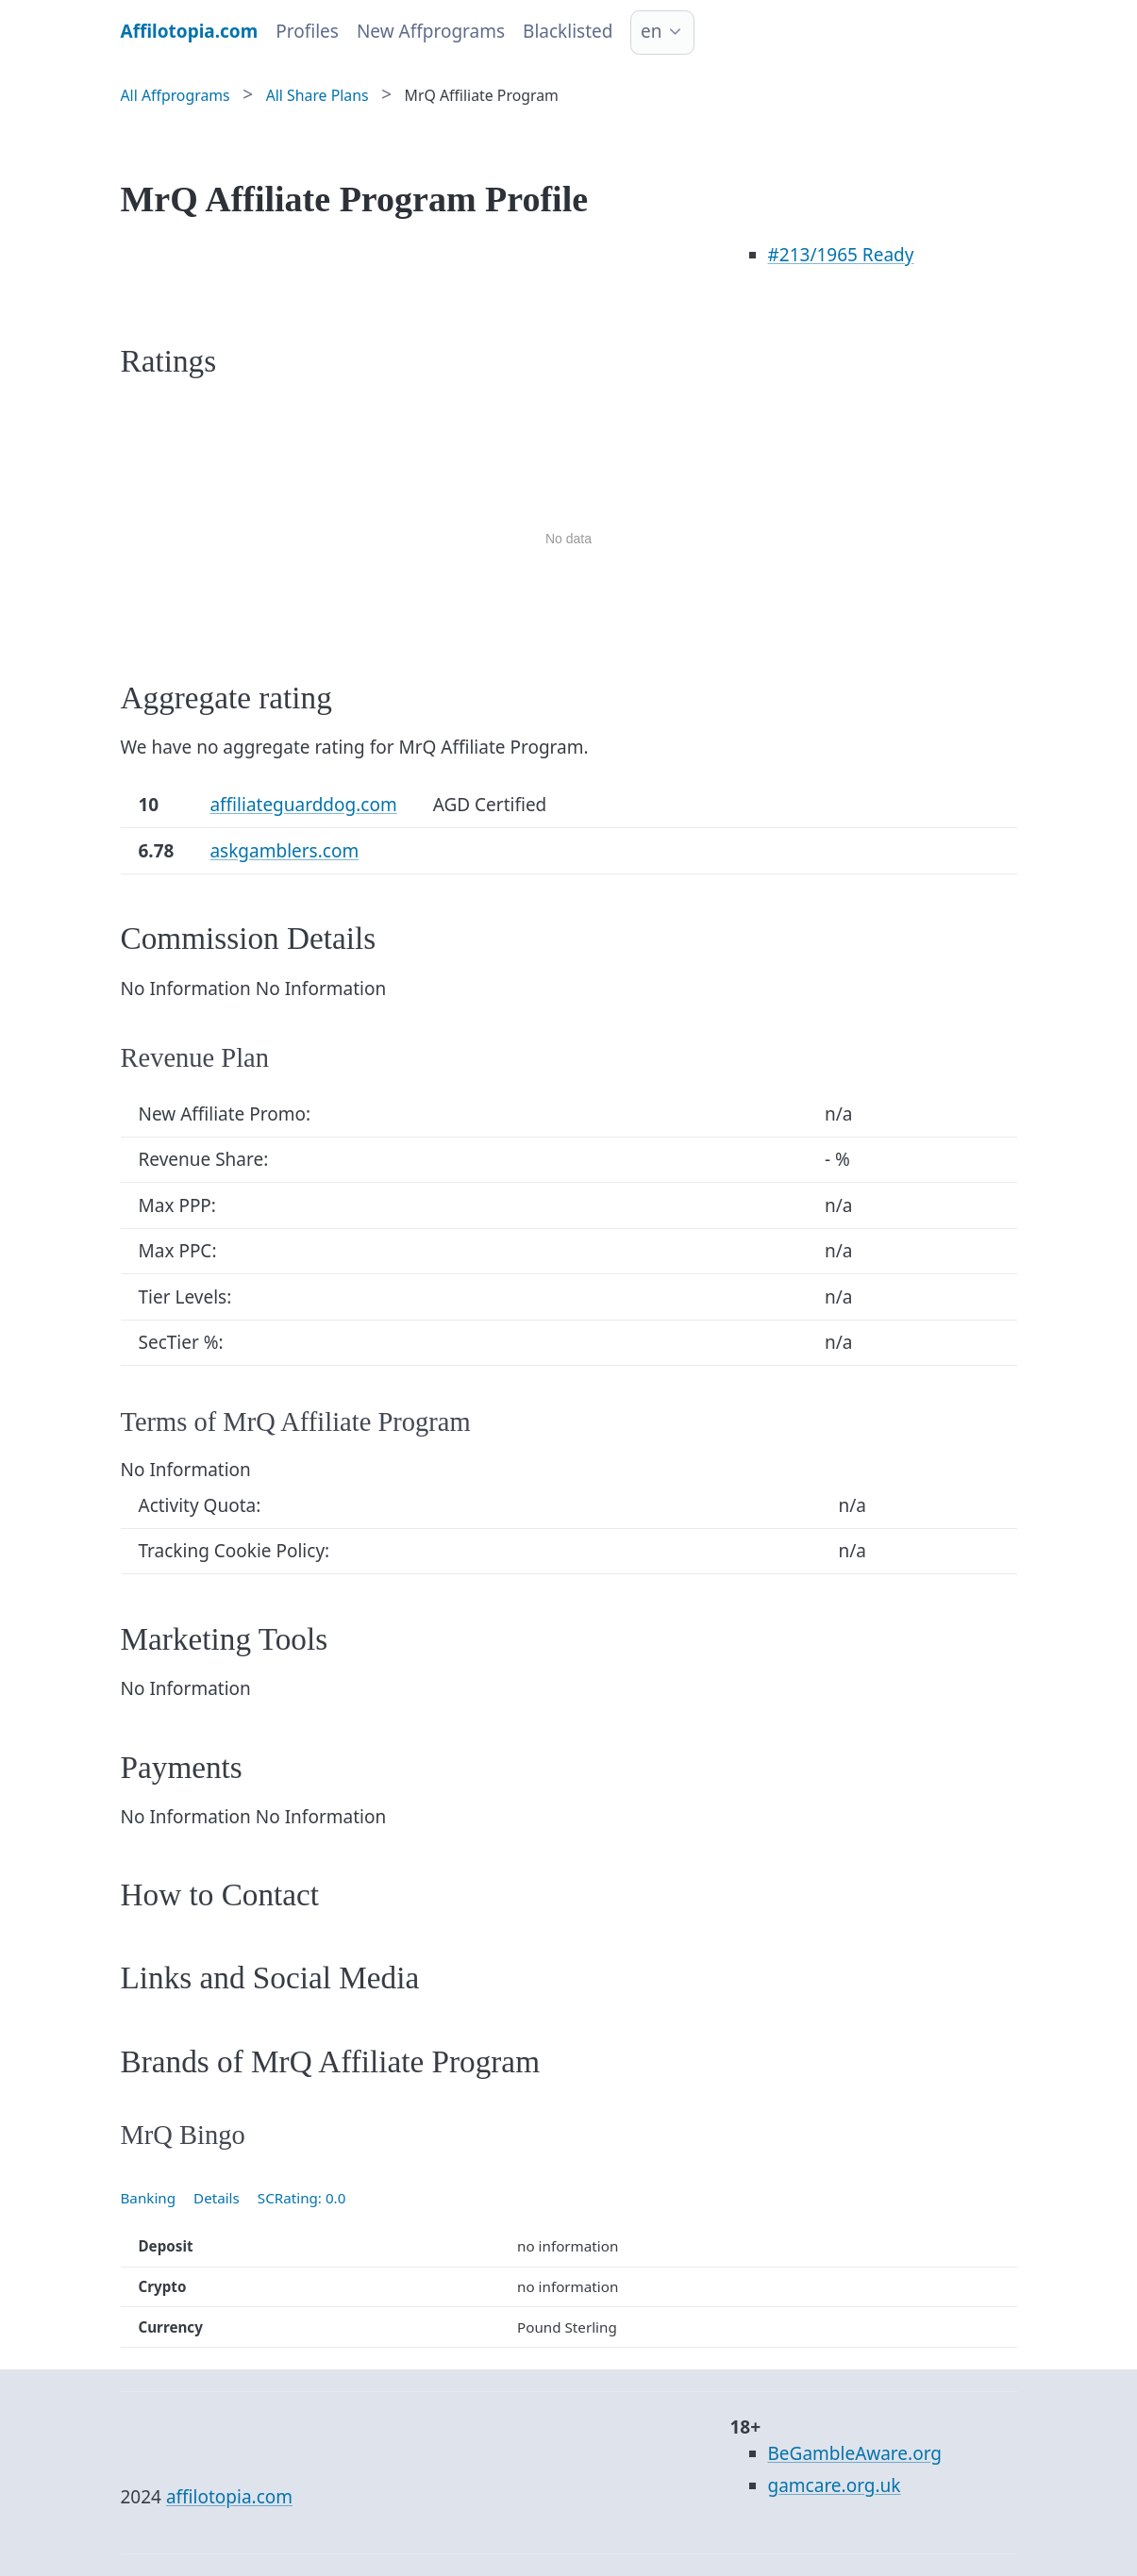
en (651, 31)
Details (216, 2197)
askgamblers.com (284, 851)
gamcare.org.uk (834, 2485)
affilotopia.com (229, 2497)
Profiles (307, 31)
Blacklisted (567, 31)
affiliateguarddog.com (302, 804)
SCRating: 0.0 (302, 2197)
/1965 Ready (841, 254)
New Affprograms (431, 31)
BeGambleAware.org (855, 2453)
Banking (148, 2197)
